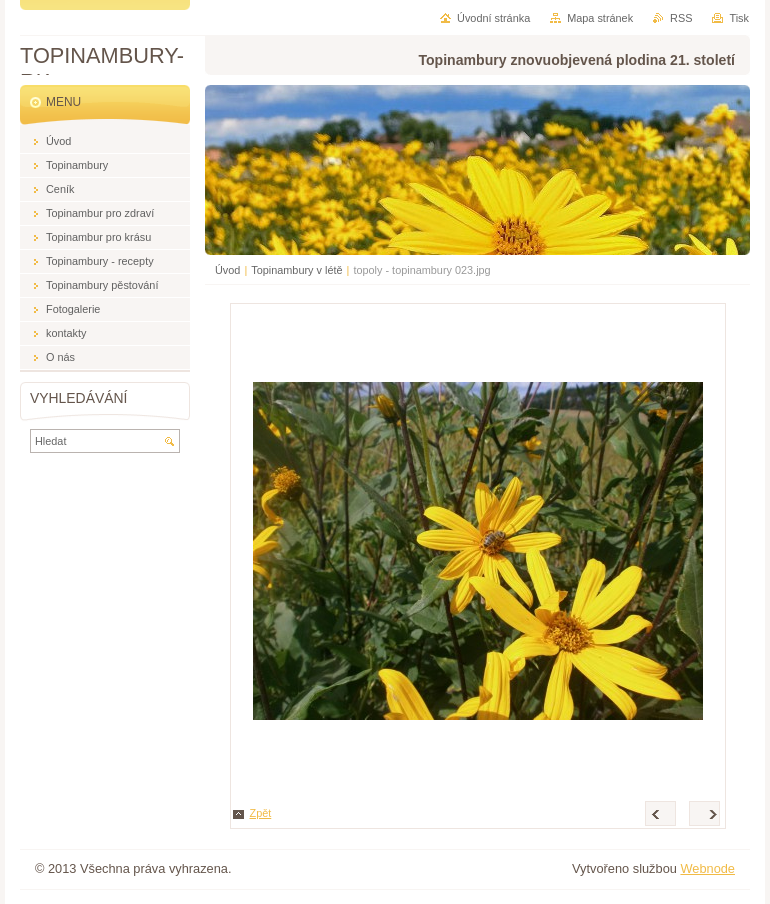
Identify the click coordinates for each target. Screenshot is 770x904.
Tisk (739, 18)
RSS (681, 18)
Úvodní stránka (493, 18)
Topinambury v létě (296, 270)
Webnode (707, 868)
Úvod (227, 270)
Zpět (261, 813)
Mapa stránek (600, 18)
